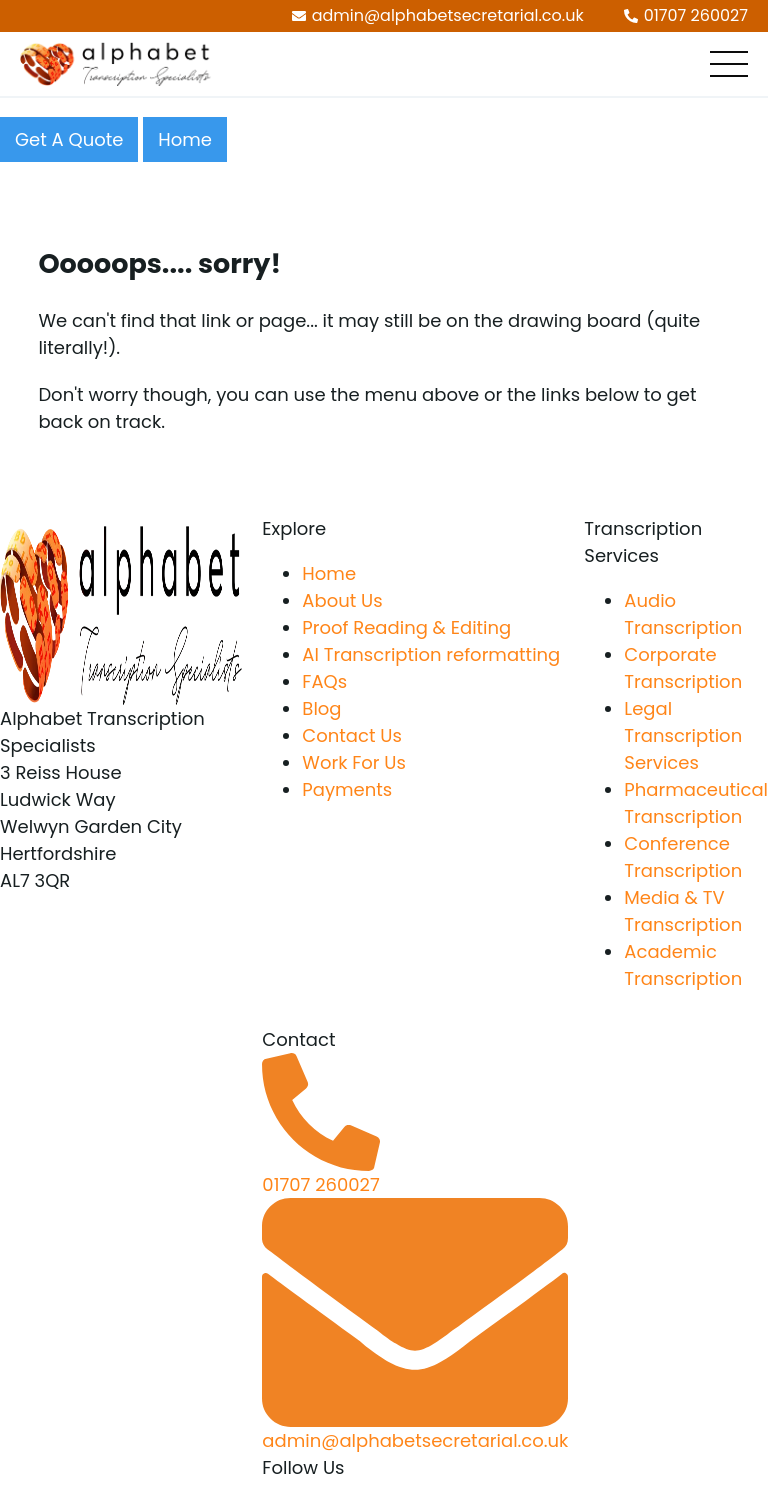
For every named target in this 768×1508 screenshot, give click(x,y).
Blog (321, 708)
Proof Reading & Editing (406, 627)
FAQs (324, 681)
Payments (347, 789)
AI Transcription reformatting (431, 654)
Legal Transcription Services (683, 735)
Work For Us (354, 762)
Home (185, 139)
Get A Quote (69, 139)
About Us (342, 600)
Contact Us (352, 735)
